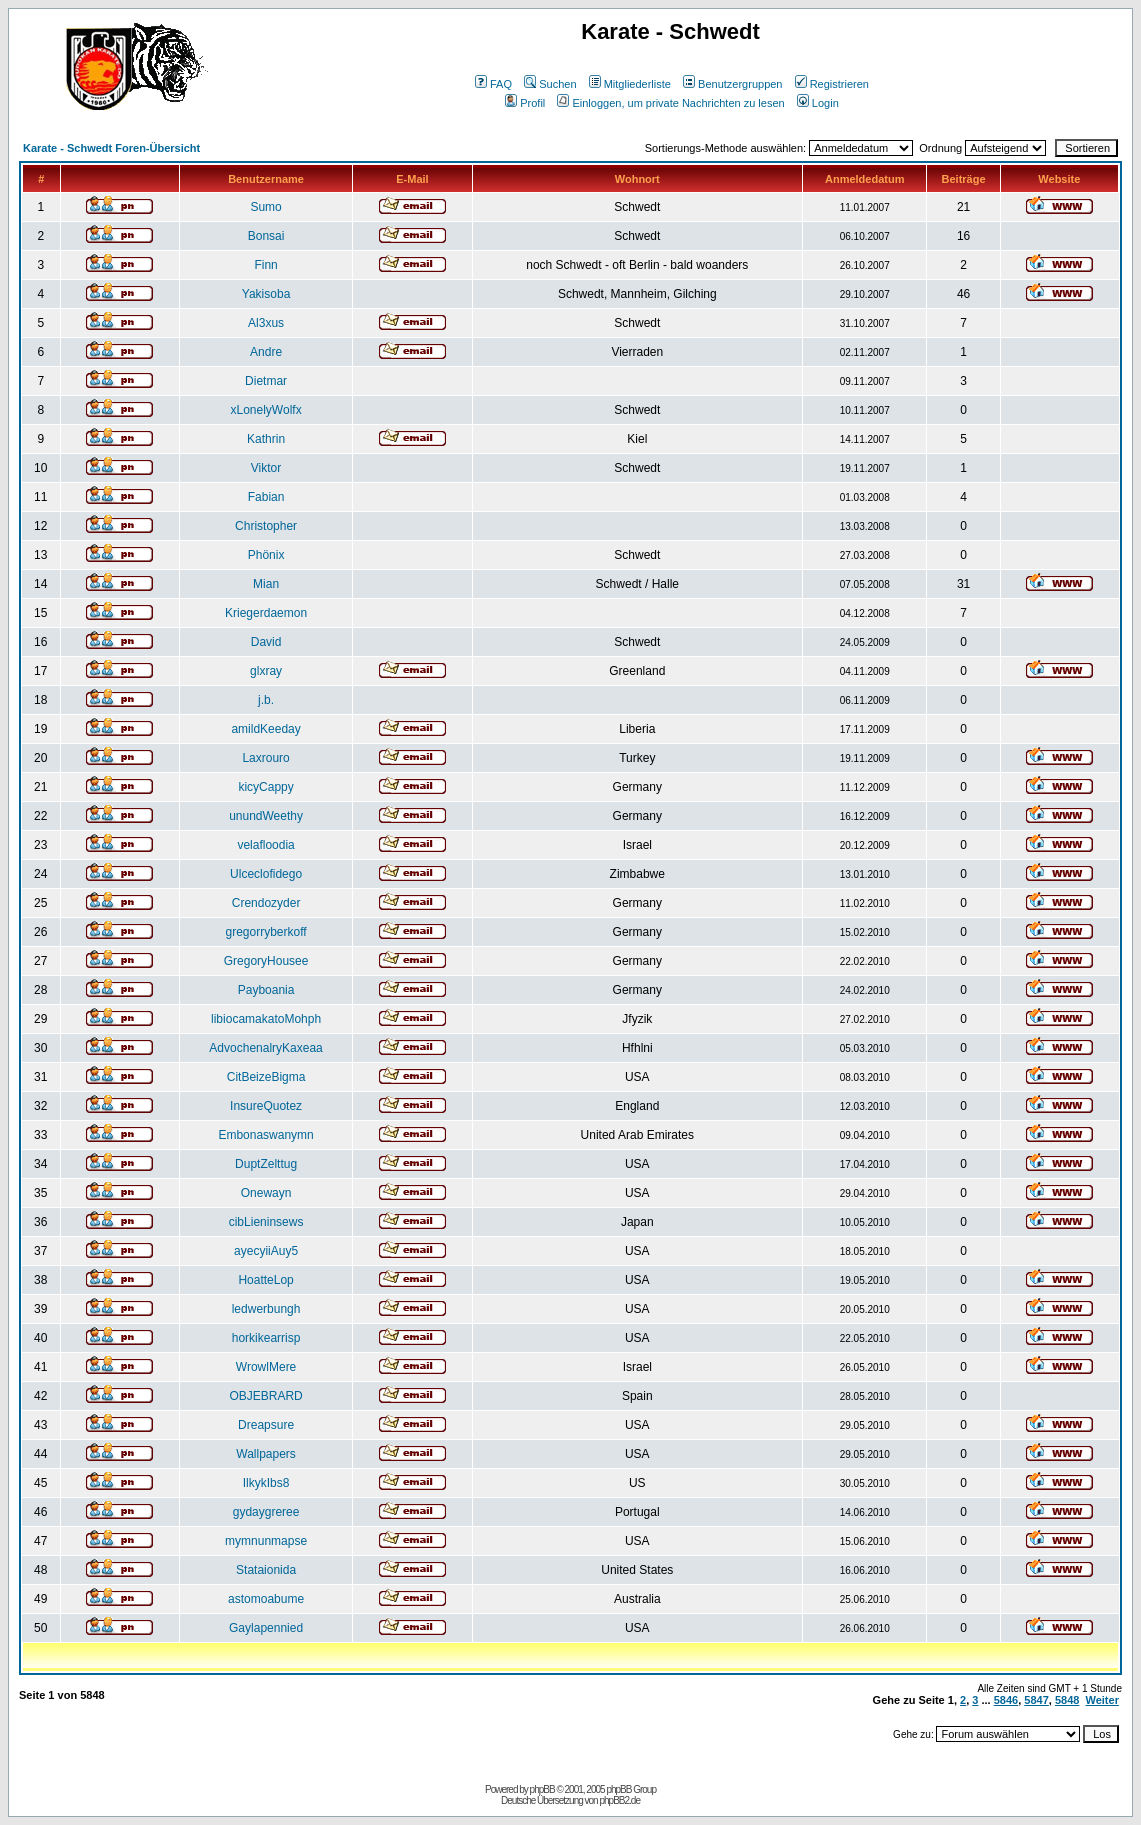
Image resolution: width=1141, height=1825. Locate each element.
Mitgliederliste (630, 84)
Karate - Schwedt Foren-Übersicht (111, 148)
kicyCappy (265, 787)
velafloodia (265, 845)
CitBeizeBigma (266, 1077)
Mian (266, 584)
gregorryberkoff (265, 932)
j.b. (266, 700)
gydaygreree (266, 1512)
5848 (1067, 1700)
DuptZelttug (266, 1164)
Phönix (266, 555)
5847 (1036, 1700)
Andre (266, 352)
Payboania (266, 990)
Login (818, 103)
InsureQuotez (266, 1106)
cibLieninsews (266, 1222)
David (266, 642)
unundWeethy (266, 816)
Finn (265, 265)
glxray (266, 671)
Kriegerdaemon (266, 613)
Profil (525, 103)
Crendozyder (266, 903)
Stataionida (266, 1570)
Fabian (266, 497)
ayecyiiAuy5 (266, 1251)
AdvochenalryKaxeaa (265, 1048)
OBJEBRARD (265, 1396)
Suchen (550, 84)
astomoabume (266, 1599)
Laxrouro (265, 758)
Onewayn (266, 1193)
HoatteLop (265, 1280)
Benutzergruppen (732, 84)
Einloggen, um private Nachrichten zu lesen (670, 103)
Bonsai (266, 236)
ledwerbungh (266, 1309)
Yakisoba (266, 294)
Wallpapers (266, 1454)
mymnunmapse (266, 1541)
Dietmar (266, 381)
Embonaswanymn (265, 1135)
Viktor (266, 468)
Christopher (266, 526)
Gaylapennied (266, 1628)
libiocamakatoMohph (266, 1019)
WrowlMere (266, 1367)
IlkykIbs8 (266, 1483)
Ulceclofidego (266, 874)
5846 (1006, 1700)
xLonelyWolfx (265, 410)
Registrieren (832, 84)
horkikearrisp (266, 1338)
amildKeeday (265, 729)
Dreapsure (266, 1425)
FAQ (493, 84)
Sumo (265, 207)
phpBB (542, 1789)
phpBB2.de (619, 1800)
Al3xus (266, 323)
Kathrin (266, 439)
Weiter (1102, 1700)
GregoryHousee (266, 961)
